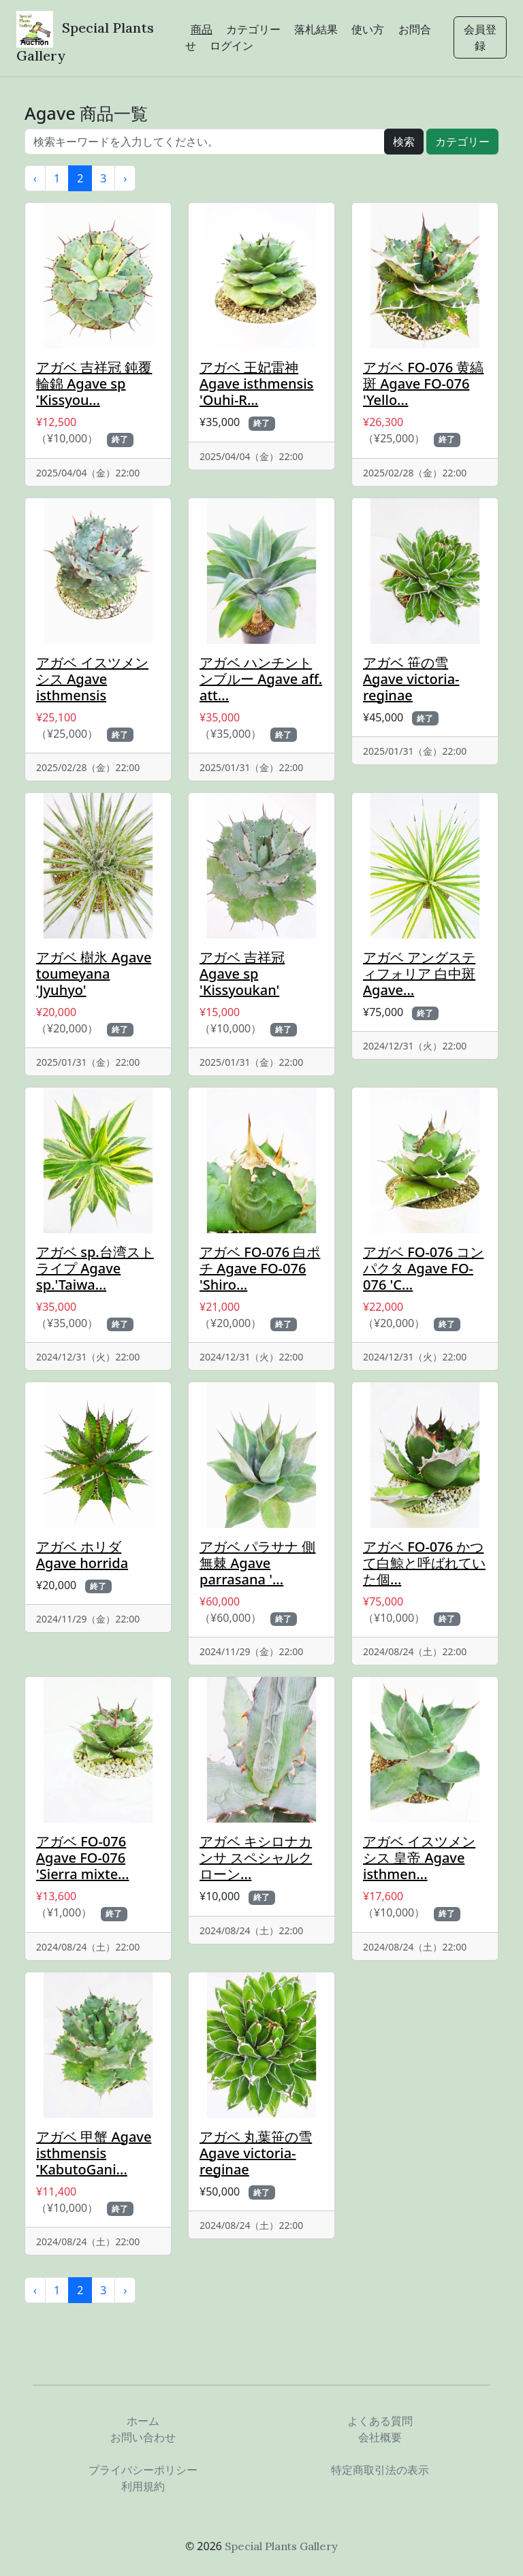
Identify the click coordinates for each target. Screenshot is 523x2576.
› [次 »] (125, 178)
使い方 (367, 29)
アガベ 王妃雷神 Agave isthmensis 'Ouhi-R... (256, 383)
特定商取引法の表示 (380, 2469)
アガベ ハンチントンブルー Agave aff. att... (261, 678)
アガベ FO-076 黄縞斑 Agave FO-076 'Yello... (423, 383)
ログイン (231, 45)
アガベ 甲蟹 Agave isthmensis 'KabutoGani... (93, 2153)
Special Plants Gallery (281, 2546)
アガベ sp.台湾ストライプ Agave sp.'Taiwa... (95, 1268)
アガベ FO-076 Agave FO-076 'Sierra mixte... (82, 1857)
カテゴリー (253, 29)
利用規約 (143, 2486)
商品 (201, 29)
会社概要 (380, 2437)
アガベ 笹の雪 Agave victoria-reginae (411, 678)
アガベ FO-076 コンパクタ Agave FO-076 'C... (423, 1268)
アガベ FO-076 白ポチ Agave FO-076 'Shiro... (260, 1268)
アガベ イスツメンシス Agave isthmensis (92, 678)
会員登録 (480, 37)
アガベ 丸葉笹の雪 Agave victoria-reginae (256, 2153)
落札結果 (316, 29)
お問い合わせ (143, 2437)
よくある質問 (380, 2420)
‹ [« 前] (35, 178)
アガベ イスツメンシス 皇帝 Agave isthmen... (419, 1857)
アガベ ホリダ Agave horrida (82, 1554)
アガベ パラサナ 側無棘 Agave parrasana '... (257, 1562)
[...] (205, 141)
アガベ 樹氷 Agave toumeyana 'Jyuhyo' (93, 973)
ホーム (143, 2420)
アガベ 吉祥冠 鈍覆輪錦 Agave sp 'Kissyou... (94, 383)
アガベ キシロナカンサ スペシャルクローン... (256, 1857)
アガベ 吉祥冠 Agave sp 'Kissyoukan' (242, 973)
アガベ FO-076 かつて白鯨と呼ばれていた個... (424, 1562)
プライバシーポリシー (143, 2469)
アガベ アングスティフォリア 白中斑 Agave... (419, 973)
